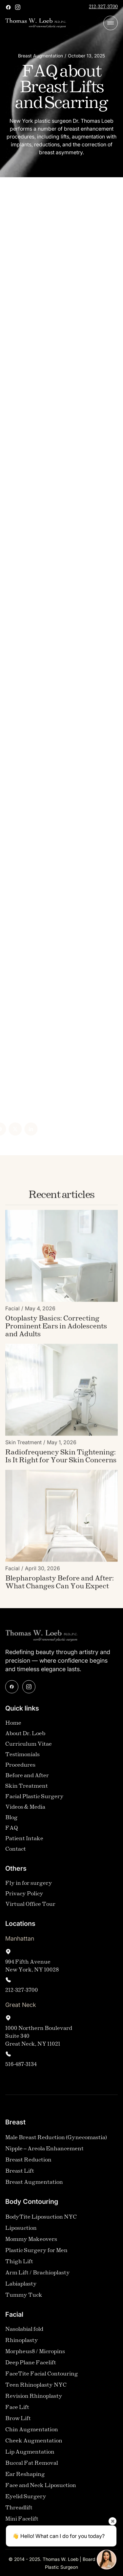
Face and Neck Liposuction (40, 2490)
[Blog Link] (61, 1330)
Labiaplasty (21, 2288)
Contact (15, 1853)
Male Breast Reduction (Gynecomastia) (56, 2142)
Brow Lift (18, 2423)
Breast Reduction (28, 2164)
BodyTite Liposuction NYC (41, 2221)
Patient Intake (24, 1843)
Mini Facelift (21, 2523)
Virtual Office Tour (30, 1908)
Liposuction (21, 2232)
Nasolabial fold (24, 2333)
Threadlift (18, 2512)
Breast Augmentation (34, 2186)
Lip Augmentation (29, 2456)
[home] (35, 23)
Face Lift (17, 2412)
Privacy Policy (24, 1898)
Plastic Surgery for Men (36, 2255)
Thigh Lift (19, 2266)
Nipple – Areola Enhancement (44, 2153)
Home (13, 1727)
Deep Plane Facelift (30, 2367)
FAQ (11, 1832)
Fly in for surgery (28, 1887)
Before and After (27, 1780)
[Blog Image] (61, 1260)
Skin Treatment (26, 1790)
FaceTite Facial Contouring (41, 2378)
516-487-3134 (21, 2069)
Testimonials (22, 1759)
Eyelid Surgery (25, 2501)
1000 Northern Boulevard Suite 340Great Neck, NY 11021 (38, 2040)
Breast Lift (19, 2175)
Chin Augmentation (31, 2434)
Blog (11, 1822)
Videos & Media (25, 1811)
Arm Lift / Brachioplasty (37, 2277)
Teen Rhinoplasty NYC (36, 2389)
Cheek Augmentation (33, 2445)
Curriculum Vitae (28, 1748)
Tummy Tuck (23, 2299)
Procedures (20, 1769)
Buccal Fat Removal (31, 2467)
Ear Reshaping (25, 2478)
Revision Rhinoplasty (33, 2400)
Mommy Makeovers (31, 2243)
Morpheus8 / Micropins (35, 2356)
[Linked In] (16, 1129)
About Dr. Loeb (25, 1738)
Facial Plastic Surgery (34, 1801)
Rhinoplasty (21, 2345)
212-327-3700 (103, 7)
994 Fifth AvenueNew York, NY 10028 (32, 1970)
